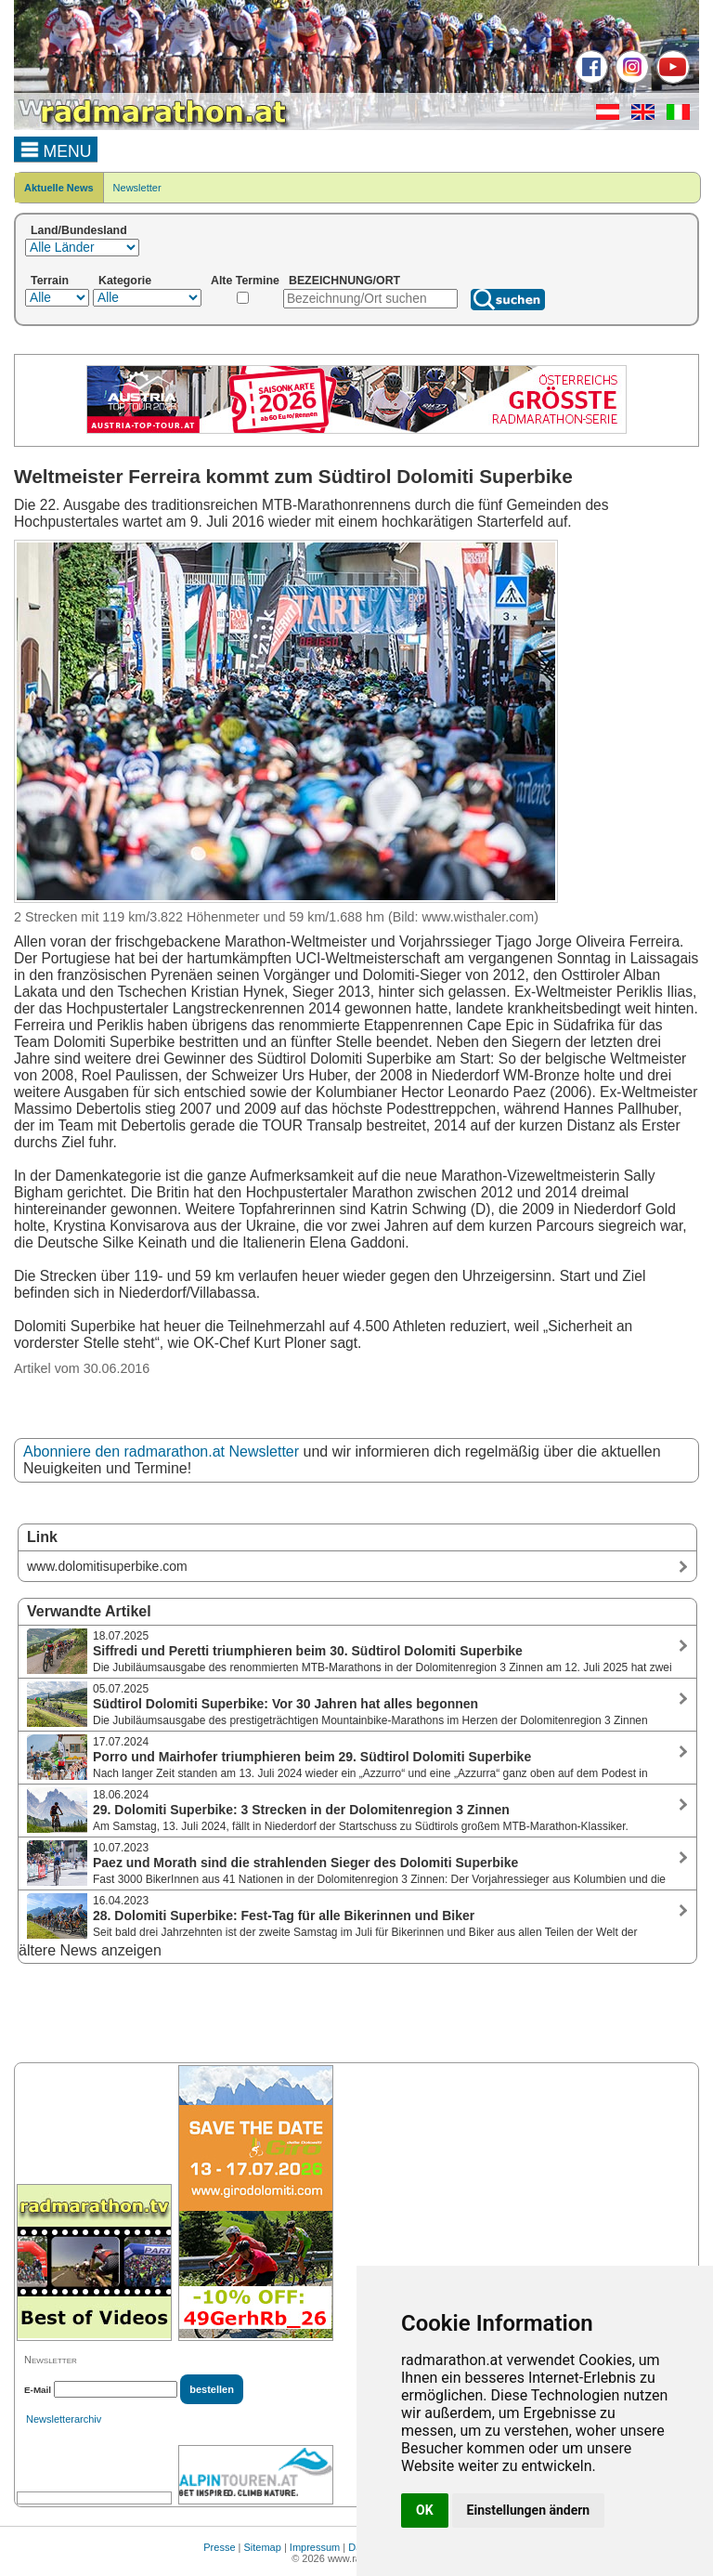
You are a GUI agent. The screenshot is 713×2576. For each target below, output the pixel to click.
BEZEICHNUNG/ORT (344, 280)
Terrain (50, 280)
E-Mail (37, 2390)
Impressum (315, 2547)
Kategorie (124, 280)
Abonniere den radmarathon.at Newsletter (161, 1451)
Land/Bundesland (79, 230)
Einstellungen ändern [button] (528, 2510)
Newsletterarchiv (63, 2419)
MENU (56, 149)
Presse (219, 2547)
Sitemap (262, 2547)
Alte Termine (245, 280)
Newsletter (137, 187)
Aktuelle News (59, 187)
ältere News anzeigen (90, 1950)
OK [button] (425, 2510)
